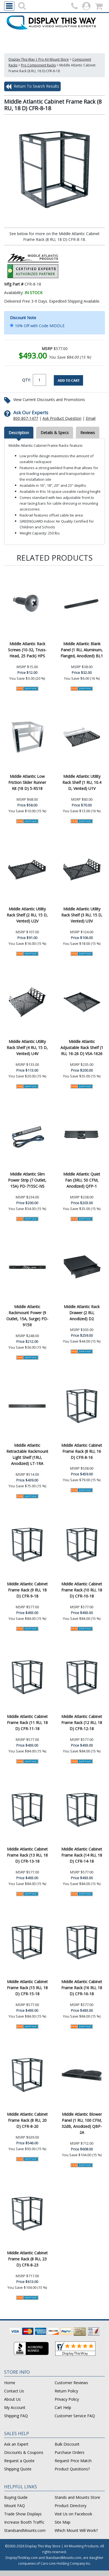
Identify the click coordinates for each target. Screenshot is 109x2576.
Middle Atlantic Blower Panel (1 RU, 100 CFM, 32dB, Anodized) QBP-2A (82, 2123)
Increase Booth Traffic (24, 2522)
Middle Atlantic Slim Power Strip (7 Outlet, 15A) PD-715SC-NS (27, 1180)
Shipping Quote (17, 2469)
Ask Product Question (61, 418)
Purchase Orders (69, 2452)
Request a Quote (19, 2460)
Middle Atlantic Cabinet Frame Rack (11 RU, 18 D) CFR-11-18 (27, 1722)
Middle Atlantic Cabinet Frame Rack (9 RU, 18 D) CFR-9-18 (27, 1590)
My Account (14, 2407)
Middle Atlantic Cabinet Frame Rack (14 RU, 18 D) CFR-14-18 (81, 1855)
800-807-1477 (25, 418)
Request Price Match (73, 2460)
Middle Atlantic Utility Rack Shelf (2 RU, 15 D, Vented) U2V (27, 915)
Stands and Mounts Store (77, 2497)
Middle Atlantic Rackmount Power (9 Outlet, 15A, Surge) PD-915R (27, 1315)
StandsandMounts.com (25, 2530)
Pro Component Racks (38, 65)
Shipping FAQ (16, 2415)
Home (9, 2382)
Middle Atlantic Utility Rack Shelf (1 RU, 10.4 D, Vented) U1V (81, 782)
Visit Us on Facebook (73, 2513)
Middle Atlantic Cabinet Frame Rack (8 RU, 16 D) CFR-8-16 (81, 1451)
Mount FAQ (14, 2505)
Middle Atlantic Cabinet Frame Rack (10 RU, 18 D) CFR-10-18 (81, 1590)
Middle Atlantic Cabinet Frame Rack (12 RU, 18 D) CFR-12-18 (81, 1722)
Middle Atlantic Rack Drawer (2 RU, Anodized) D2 (82, 1312)
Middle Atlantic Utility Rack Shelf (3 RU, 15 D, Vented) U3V (81, 915)
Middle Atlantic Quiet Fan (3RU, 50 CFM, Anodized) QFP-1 (81, 1180)
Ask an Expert (16, 2444)
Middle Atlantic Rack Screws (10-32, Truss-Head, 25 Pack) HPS (27, 649)
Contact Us (14, 2391)
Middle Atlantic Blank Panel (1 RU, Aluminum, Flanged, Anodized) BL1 (81, 649)
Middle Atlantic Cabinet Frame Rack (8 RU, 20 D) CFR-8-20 (27, 2120)
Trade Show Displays (23, 2513)
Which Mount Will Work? (76, 2530)
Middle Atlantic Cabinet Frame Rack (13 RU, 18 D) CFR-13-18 (27, 1855)
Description (19, 432)
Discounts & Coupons (23, 2452)
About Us (12, 2399)
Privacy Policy (67, 2399)
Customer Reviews (71, 2382)
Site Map (62, 2522)
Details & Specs (55, 432)
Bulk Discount (67, 2444)
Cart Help (63, 2407)
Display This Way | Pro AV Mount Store (39, 59)
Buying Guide (16, 2497)
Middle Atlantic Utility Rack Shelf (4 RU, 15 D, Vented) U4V (27, 1047)
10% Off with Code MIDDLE (40, 325)
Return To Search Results (32, 87)
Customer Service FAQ (75, 2415)
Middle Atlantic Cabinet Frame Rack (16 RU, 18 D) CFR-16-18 (81, 1987)
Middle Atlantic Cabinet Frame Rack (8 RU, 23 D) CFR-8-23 (27, 2259)
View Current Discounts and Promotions (49, 399)
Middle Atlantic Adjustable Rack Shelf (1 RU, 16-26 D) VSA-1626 (81, 1047)
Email (90, 418)
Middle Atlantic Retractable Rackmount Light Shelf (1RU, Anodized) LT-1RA (27, 1454)
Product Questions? (72, 2469)
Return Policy (66, 2391)
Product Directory (70, 2505)
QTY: (26, 380)
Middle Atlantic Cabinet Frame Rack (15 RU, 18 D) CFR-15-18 (27, 1987)
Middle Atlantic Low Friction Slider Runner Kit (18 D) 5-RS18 (27, 782)
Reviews (87, 432)
